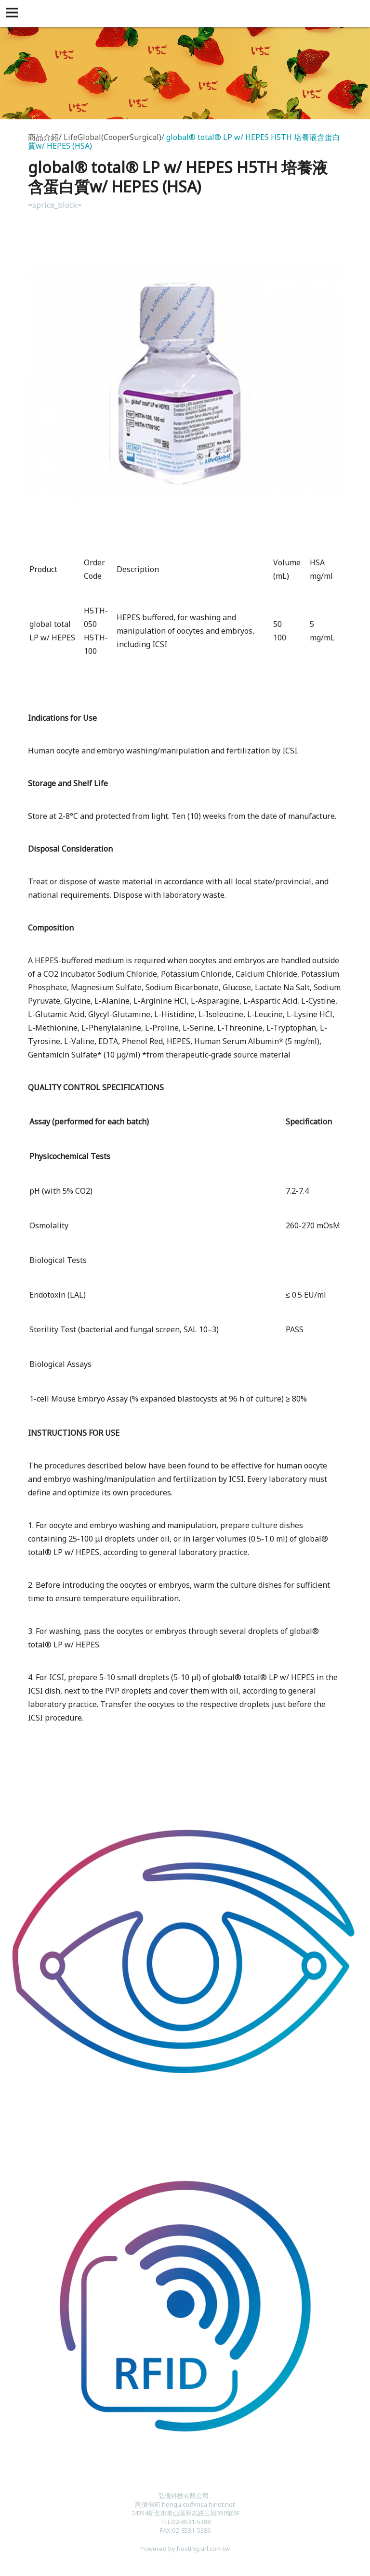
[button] (13, 13)
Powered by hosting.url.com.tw (185, 2548)
